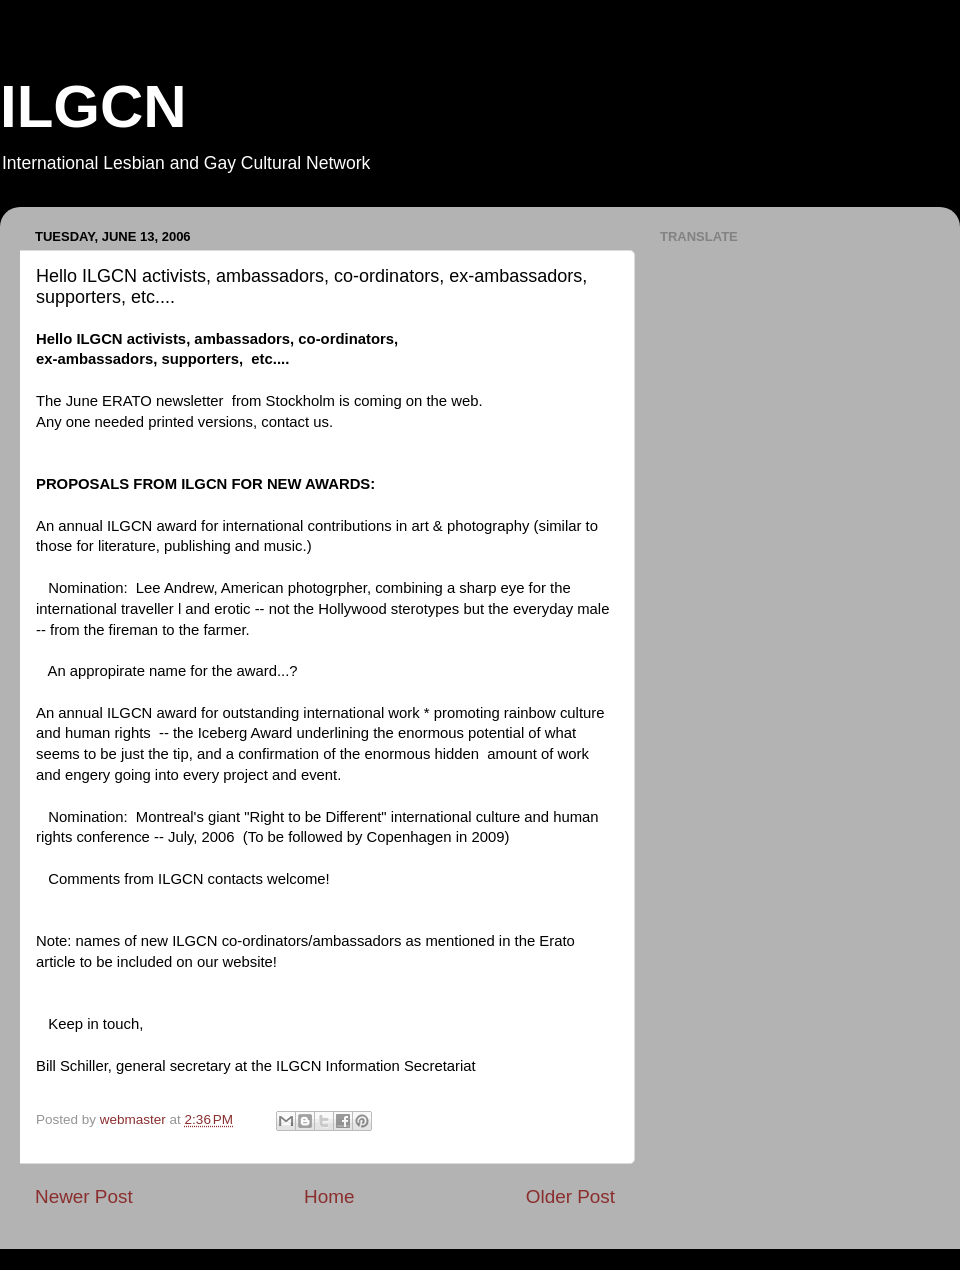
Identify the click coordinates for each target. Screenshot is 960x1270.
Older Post (570, 1196)
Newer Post (84, 1196)
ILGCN (93, 106)
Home (329, 1196)
